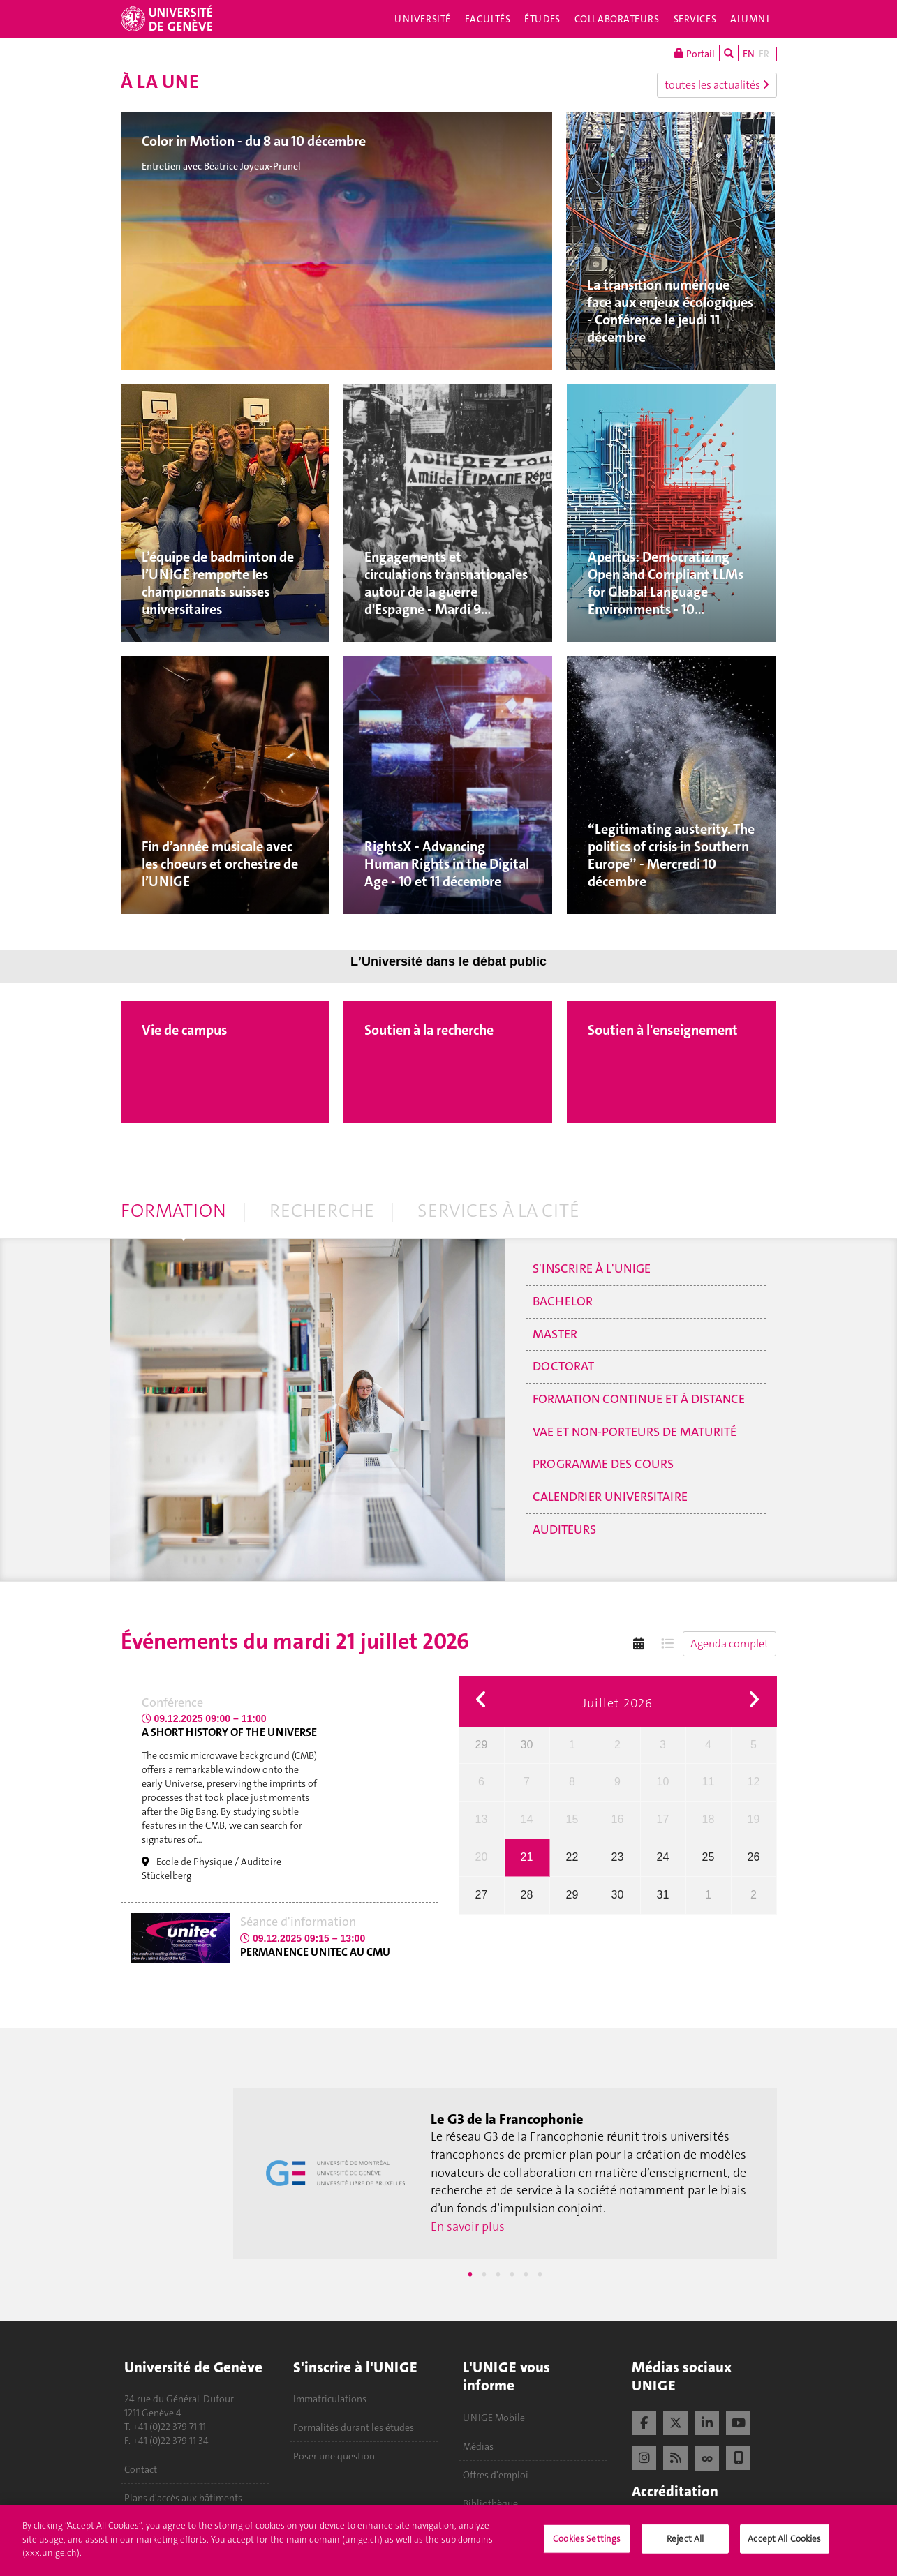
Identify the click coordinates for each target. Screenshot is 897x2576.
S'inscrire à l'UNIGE (592, 1268)
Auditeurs (564, 1529)
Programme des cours (603, 1463)
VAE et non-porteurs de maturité (634, 1431)
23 (617, 1857)
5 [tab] (526, 2275)
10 (663, 1782)
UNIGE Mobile (494, 2417)
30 (527, 1745)
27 (481, 1895)
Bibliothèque (490, 2503)
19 (754, 1819)
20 (481, 1857)
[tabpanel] (504, 2173)
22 (572, 1857)
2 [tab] (484, 2275)
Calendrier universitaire (610, 1496)
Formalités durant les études (353, 2427)
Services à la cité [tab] (498, 1211)
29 (481, 1745)
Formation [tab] (173, 1211)
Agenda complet (729, 1643)
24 (663, 1857)
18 (708, 1819)
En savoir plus (468, 2226)
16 (617, 1819)
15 (572, 1819)
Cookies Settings (587, 2545)
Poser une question (334, 2456)
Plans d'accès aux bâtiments (183, 2498)
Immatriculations (329, 2398)
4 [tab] (512, 2275)
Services (695, 19)
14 (527, 1819)
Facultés (488, 19)
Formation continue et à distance (639, 1399)
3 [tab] (498, 2275)
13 (481, 1819)
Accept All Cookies (784, 2545)
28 (527, 1895)
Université (422, 19)
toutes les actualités (717, 84)
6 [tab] (540, 2275)
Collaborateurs (617, 19)
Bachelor (563, 1301)
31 (663, 1895)
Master (555, 1334)
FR (764, 53)
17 (663, 1819)
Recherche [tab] (321, 1211)
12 (754, 1782)
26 (754, 1857)
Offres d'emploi (495, 2475)
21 (527, 1857)
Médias (478, 2446)
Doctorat (563, 1366)
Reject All (685, 2545)
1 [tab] (470, 2275)
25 (708, 1857)
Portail (694, 53)
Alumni (749, 19)
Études (542, 19)
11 (708, 1782)
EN (749, 53)
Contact (140, 2469)
